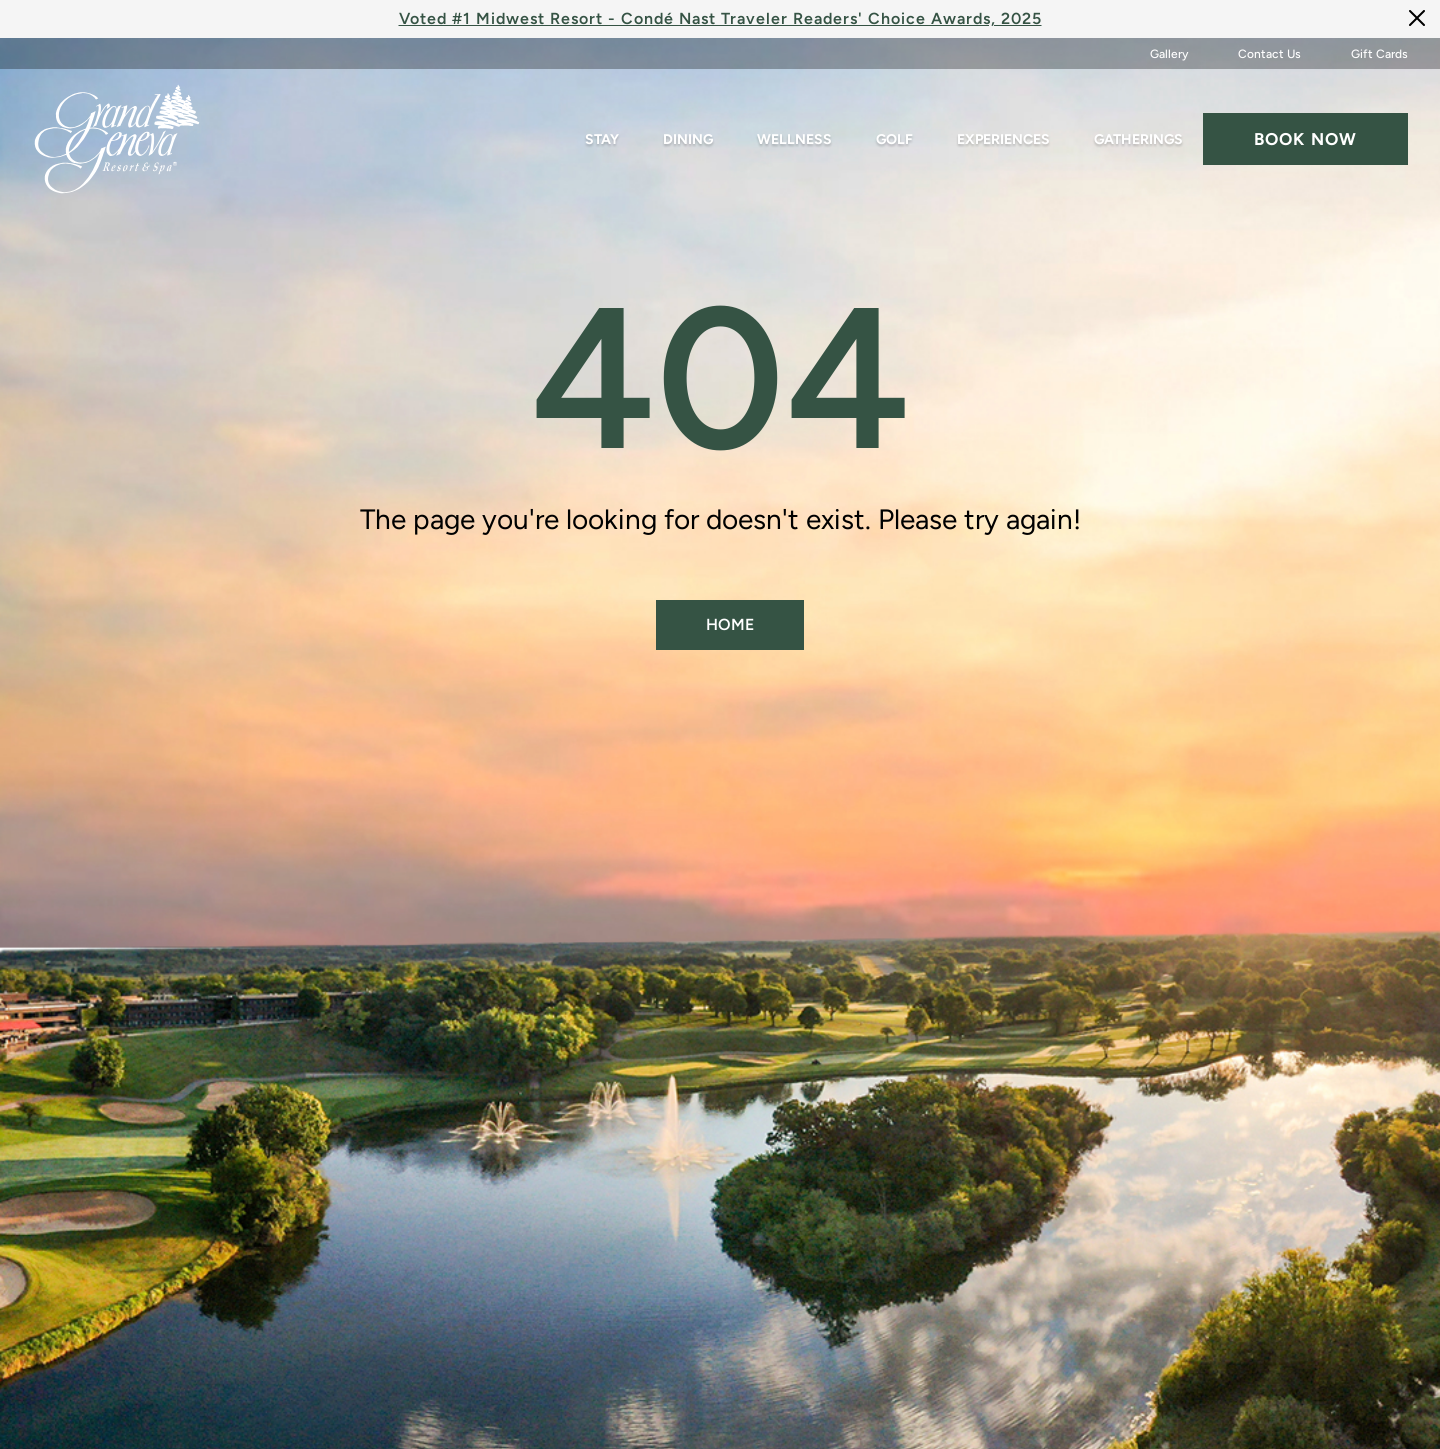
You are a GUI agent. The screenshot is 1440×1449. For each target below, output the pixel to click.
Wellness (794, 139)
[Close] (1417, 17)
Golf (894, 139)
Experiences (1003, 139)
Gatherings (1138, 139)
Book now (1305, 139)
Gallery (1169, 54)
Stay (602, 139)
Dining (688, 139)
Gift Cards (1379, 54)
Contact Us (1269, 54)
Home (730, 624)
